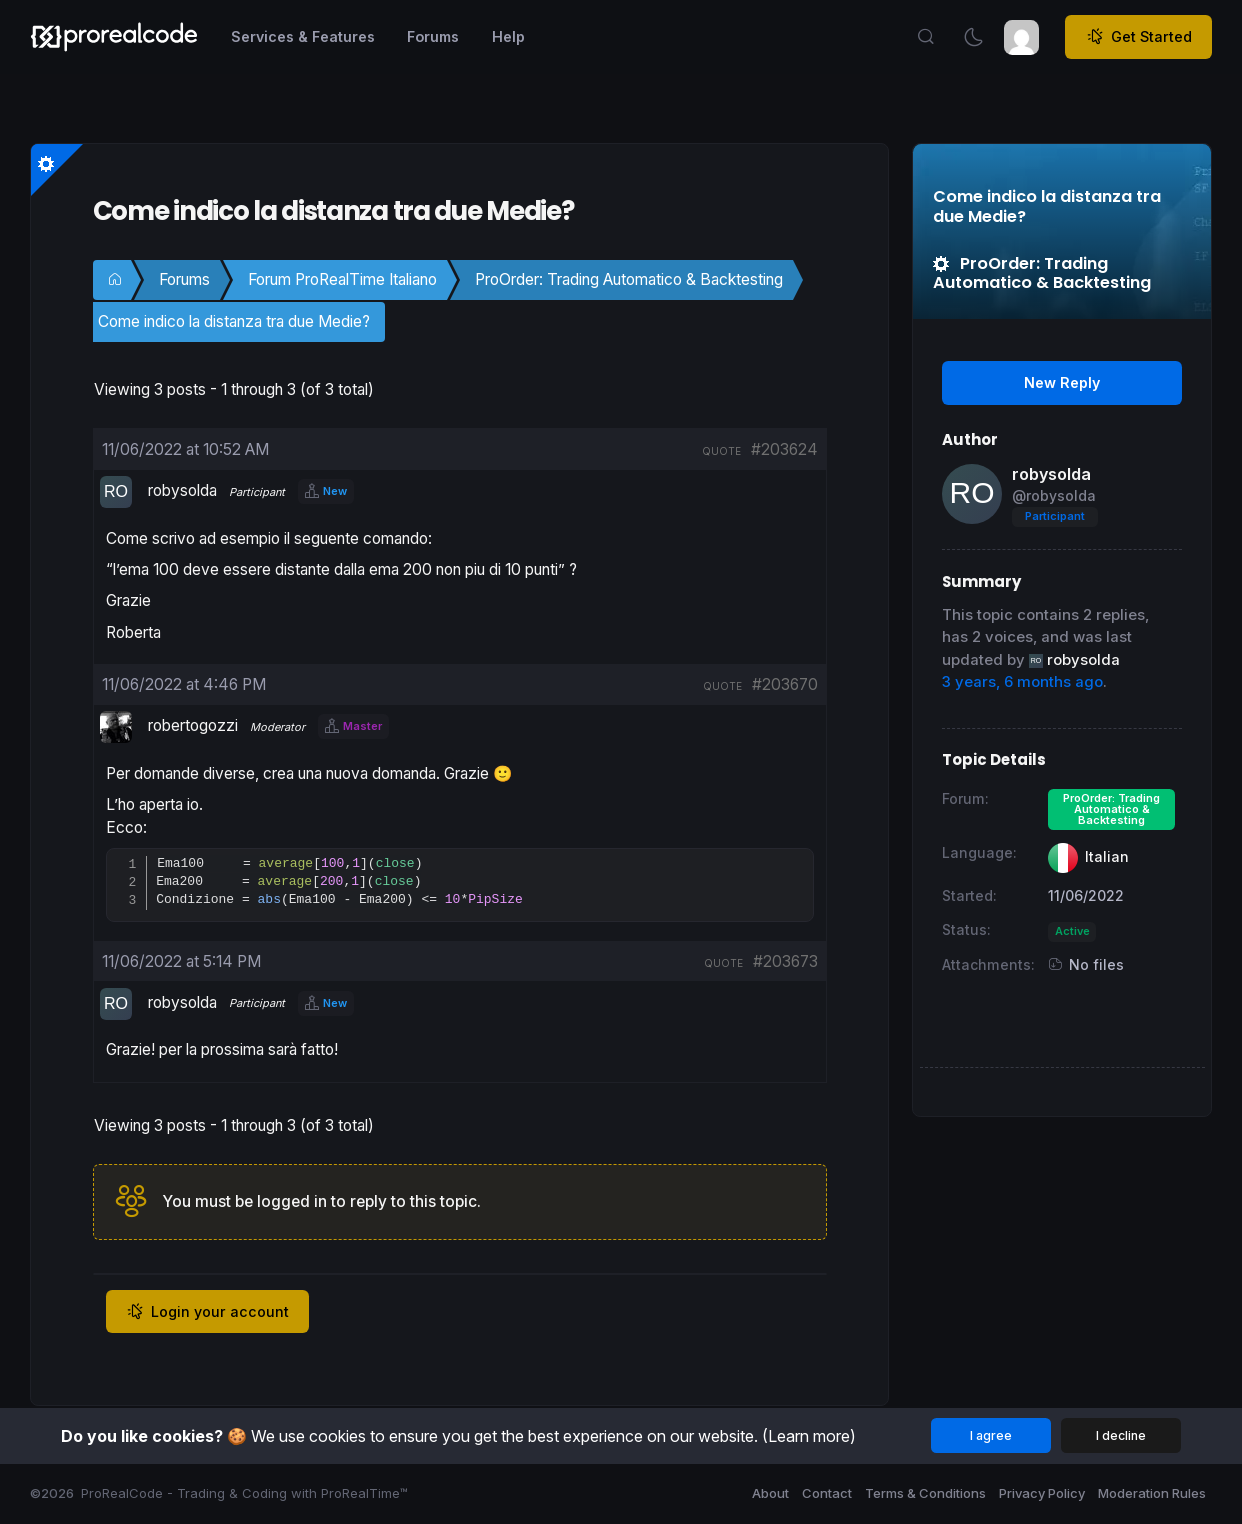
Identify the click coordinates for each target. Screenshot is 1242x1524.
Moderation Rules (1152, 1493)
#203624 (784, 449)
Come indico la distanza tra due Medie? (234, 321)
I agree (991, 1435)
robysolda (1051, 474)
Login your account (207, 1313)
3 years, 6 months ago (1022, 682)
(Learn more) (809, 1436)
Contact (827, 1493)
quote (721, 451)
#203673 (785, 962)
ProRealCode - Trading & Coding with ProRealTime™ (244, 1493)
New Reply (1062, 382)
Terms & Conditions (925, 1493)
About (770, 1493)
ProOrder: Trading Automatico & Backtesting (629, 279)
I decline (1121, 1435)
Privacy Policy (1042, 1493)
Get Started (1139, 37)
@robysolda (1054, 495)
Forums (184, 279)
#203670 (785, 684)
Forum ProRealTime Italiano (342, 279)
